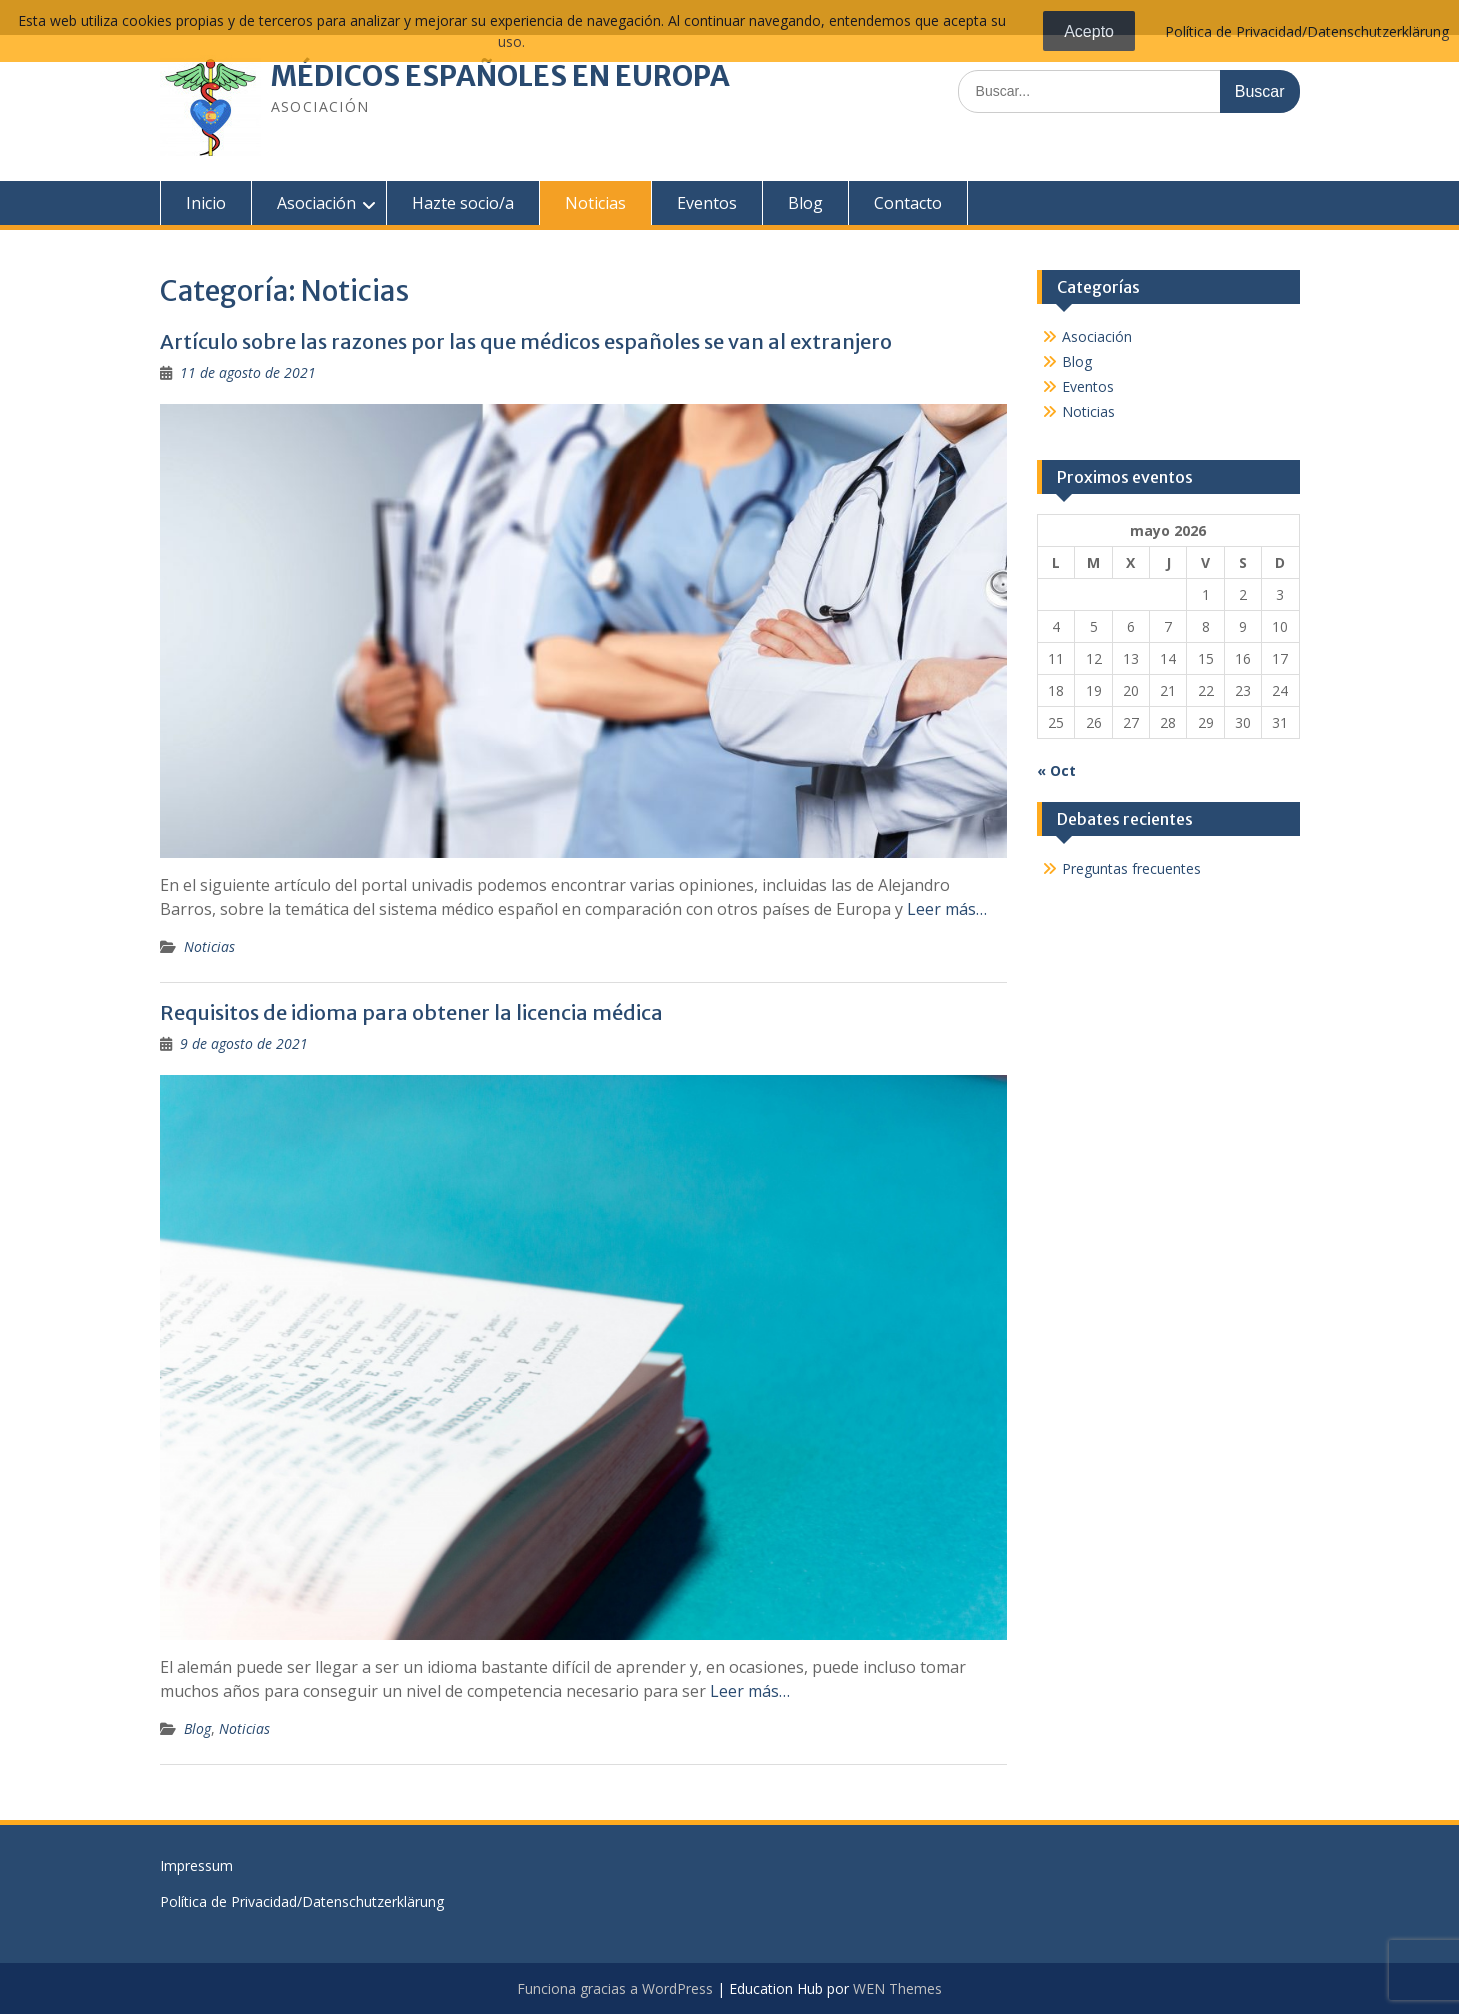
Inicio (206, 203)
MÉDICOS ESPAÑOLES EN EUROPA (500, 76)
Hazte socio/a (463, 203)
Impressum (196, 1865)
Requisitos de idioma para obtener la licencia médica (411, 1012)
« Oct (1056, 770)
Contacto (908, 203)
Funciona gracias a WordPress (615, 1988)
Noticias (595, 203)
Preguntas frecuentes (1131, 868)
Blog (805, 203)
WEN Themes (897, 1988)
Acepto (1089, 31)
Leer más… (947, 909)
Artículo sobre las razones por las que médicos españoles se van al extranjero (526, 341)
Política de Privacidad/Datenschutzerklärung (302, 1901)
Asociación (316, 203)
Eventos (707, 203)
